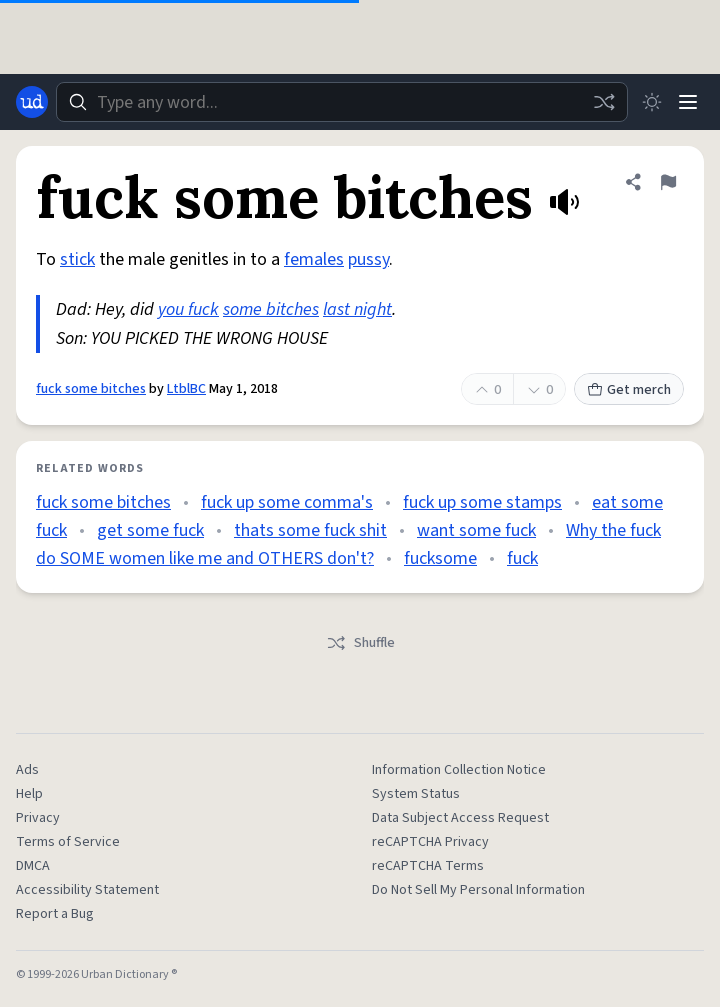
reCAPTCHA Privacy (430, 842)
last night (357, 309)
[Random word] (604, 102)
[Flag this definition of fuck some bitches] (668, 182)
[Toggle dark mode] (652, 102)
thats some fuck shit (310, 530)
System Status (416, 794)
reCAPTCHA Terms (428, 866)
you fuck (188, 309)
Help (29, 794)
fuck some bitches (91, 389)
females (314, 259)
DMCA (33, 866)
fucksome (440, 558)
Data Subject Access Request (460, 818)
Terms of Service (68, 842)
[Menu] (688, 102)
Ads (27, 770)
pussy (368, 259)
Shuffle (360, 643)
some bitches (271, 309)
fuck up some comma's (287, 502)
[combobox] (342, 102)
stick (77, 259)
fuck (522, 558)
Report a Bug (55, 914)
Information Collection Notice (459, 770)
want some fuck (476, 530)
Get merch (629, 390)
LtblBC (186, 389)
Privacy (38, 818)
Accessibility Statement (87, 890)
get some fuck (150, 530)
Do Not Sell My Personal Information (478, 890)
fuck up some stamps (482, 502)
